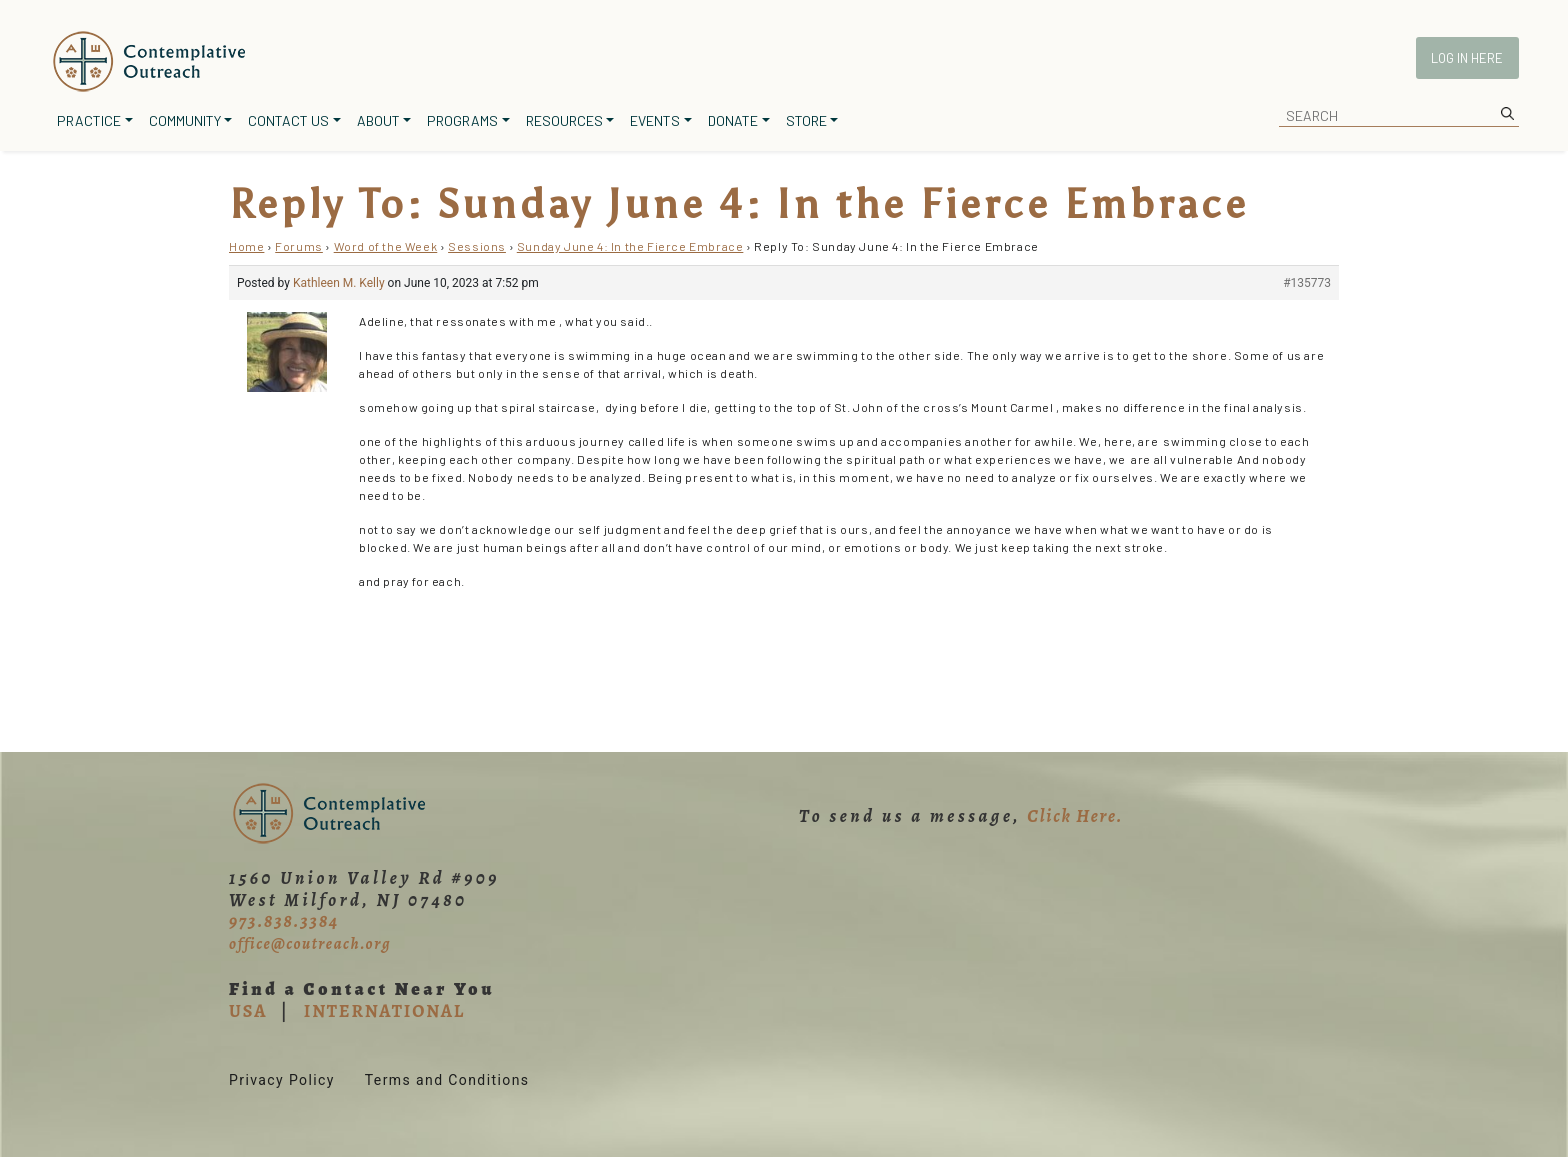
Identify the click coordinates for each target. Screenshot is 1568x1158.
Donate (733, 120)
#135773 (1307, 283)
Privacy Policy (282, 1080)
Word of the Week (386, 246)
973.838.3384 (284, 921)
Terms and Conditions (447, 1080)
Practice (89, 120)
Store (806, 120)
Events (655, 120)
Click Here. (1075, 816)
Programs (462, 120)
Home (246, 246)
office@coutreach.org (310, 944)
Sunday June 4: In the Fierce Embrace (630, 246)
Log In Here (1467, 58)
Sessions (477, 246)
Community (185, 120)
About (378, 120)
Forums (299, 246)
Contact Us (288, 120)
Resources (564, 120)
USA (248, 1011)
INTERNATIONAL (384, 1011)
